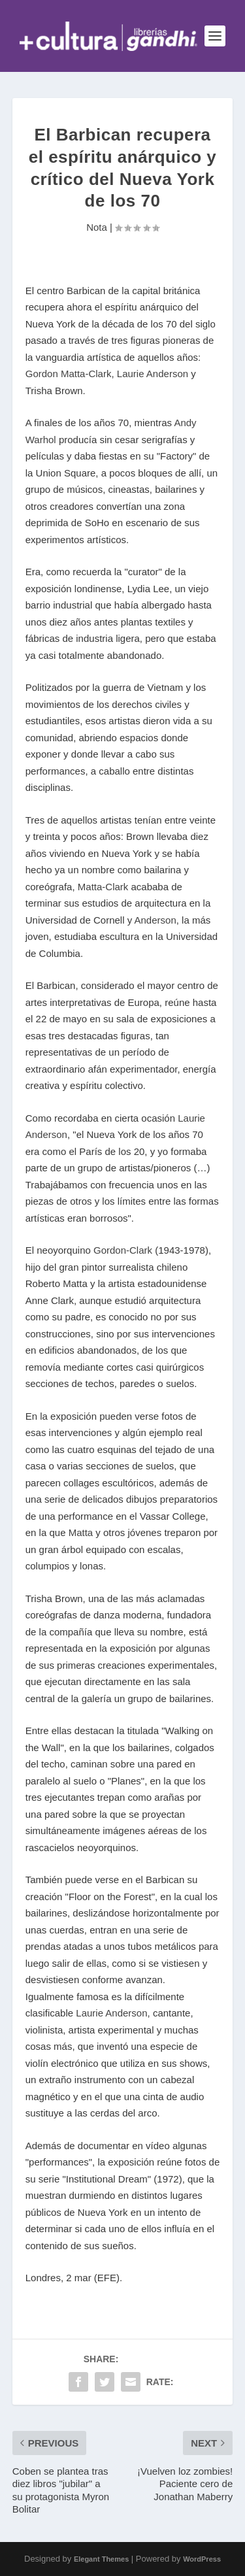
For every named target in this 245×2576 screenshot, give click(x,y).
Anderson (155, 920)
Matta (81, 1532)
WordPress (202, 2559)
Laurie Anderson (152, 373)
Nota (96, 227)
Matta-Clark (103, 886)
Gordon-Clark (122, 1250)
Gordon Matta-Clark (68, 373)
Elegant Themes (101, 2559)
